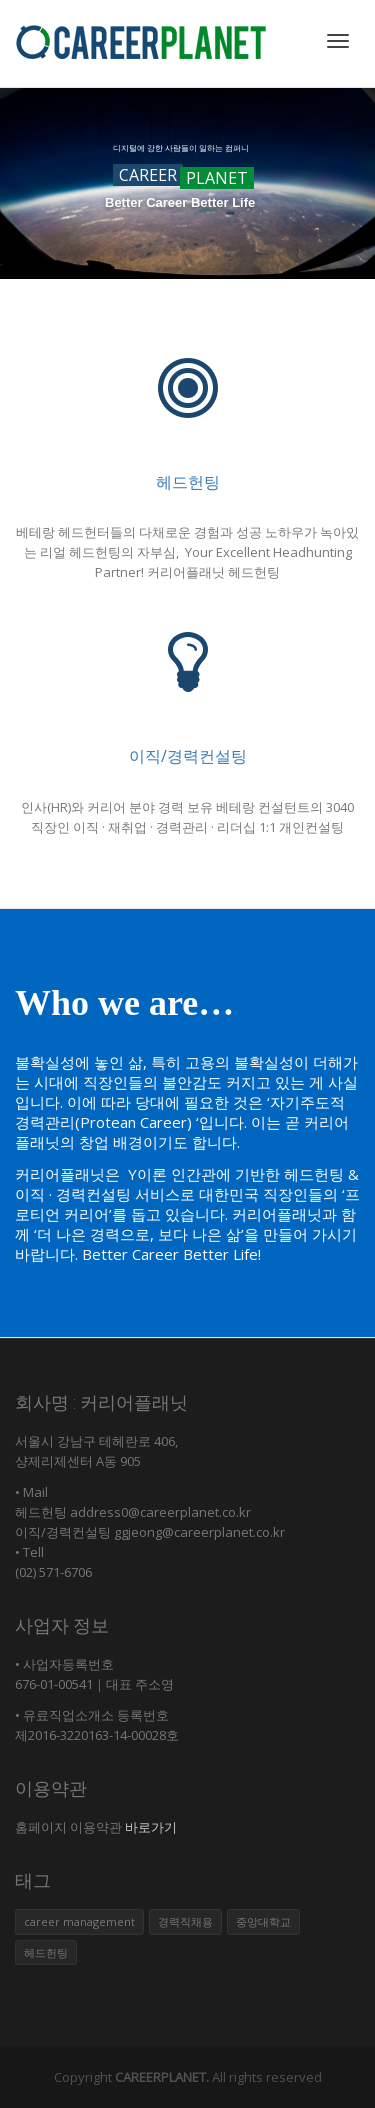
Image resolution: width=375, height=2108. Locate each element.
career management (79, 1921)
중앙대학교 (263, 1921)
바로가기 (149, 1827)
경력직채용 (185, 1921)
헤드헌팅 (188, 482)
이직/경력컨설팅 (188, 756)
